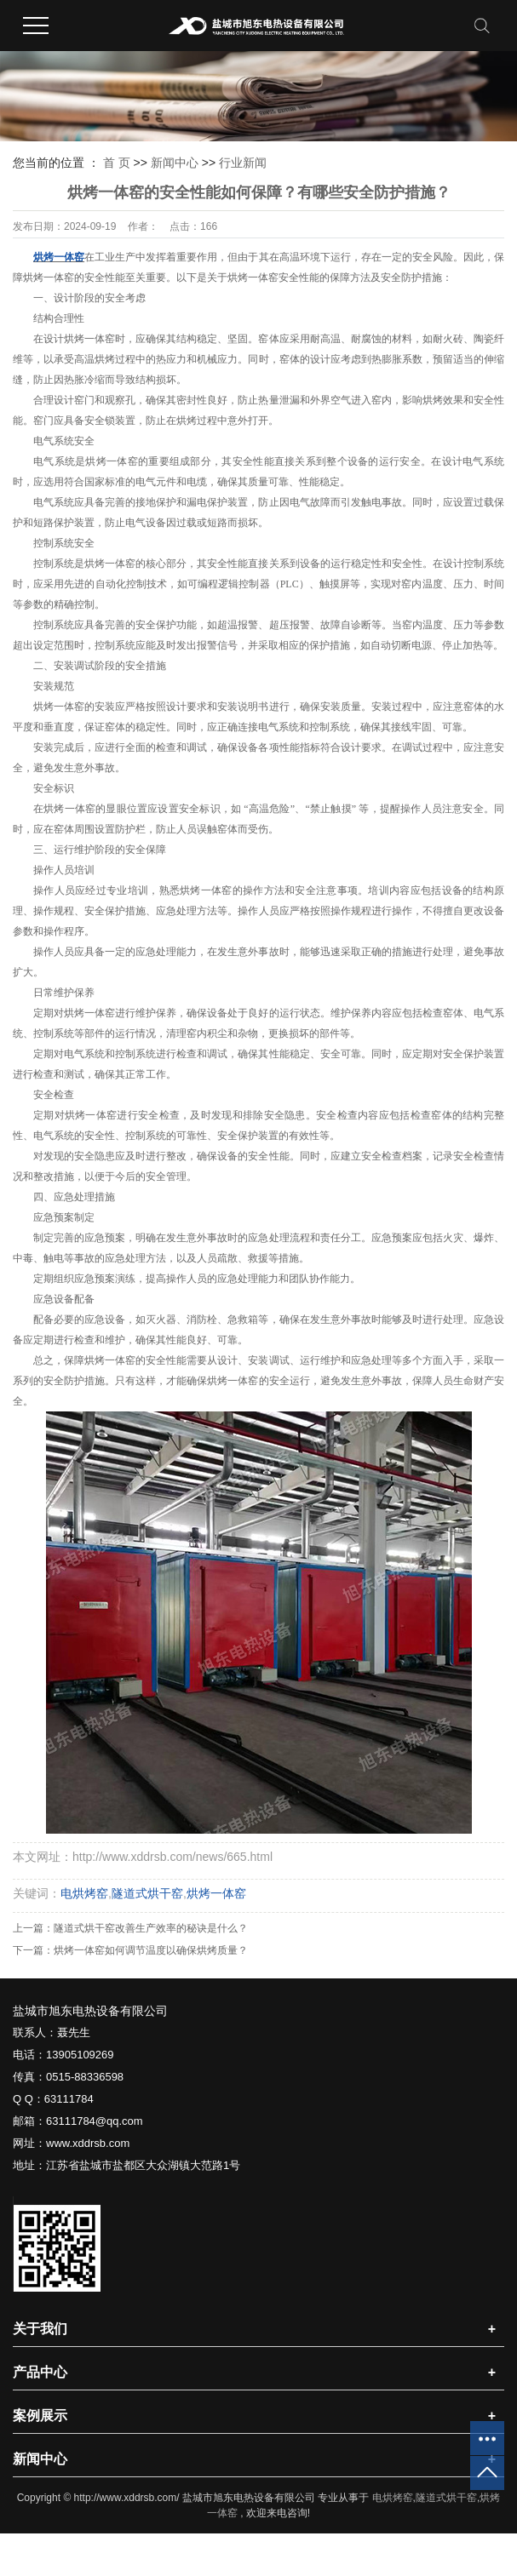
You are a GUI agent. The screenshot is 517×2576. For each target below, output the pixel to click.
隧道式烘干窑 (147, 1893)
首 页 (116, 162)
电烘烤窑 (84, 1893)
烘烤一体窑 (216, 1893)
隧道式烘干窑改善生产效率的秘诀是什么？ (151, 1928)
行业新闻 (243, 162)
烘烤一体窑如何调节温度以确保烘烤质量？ (151, 1950)
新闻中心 (174, 162)
